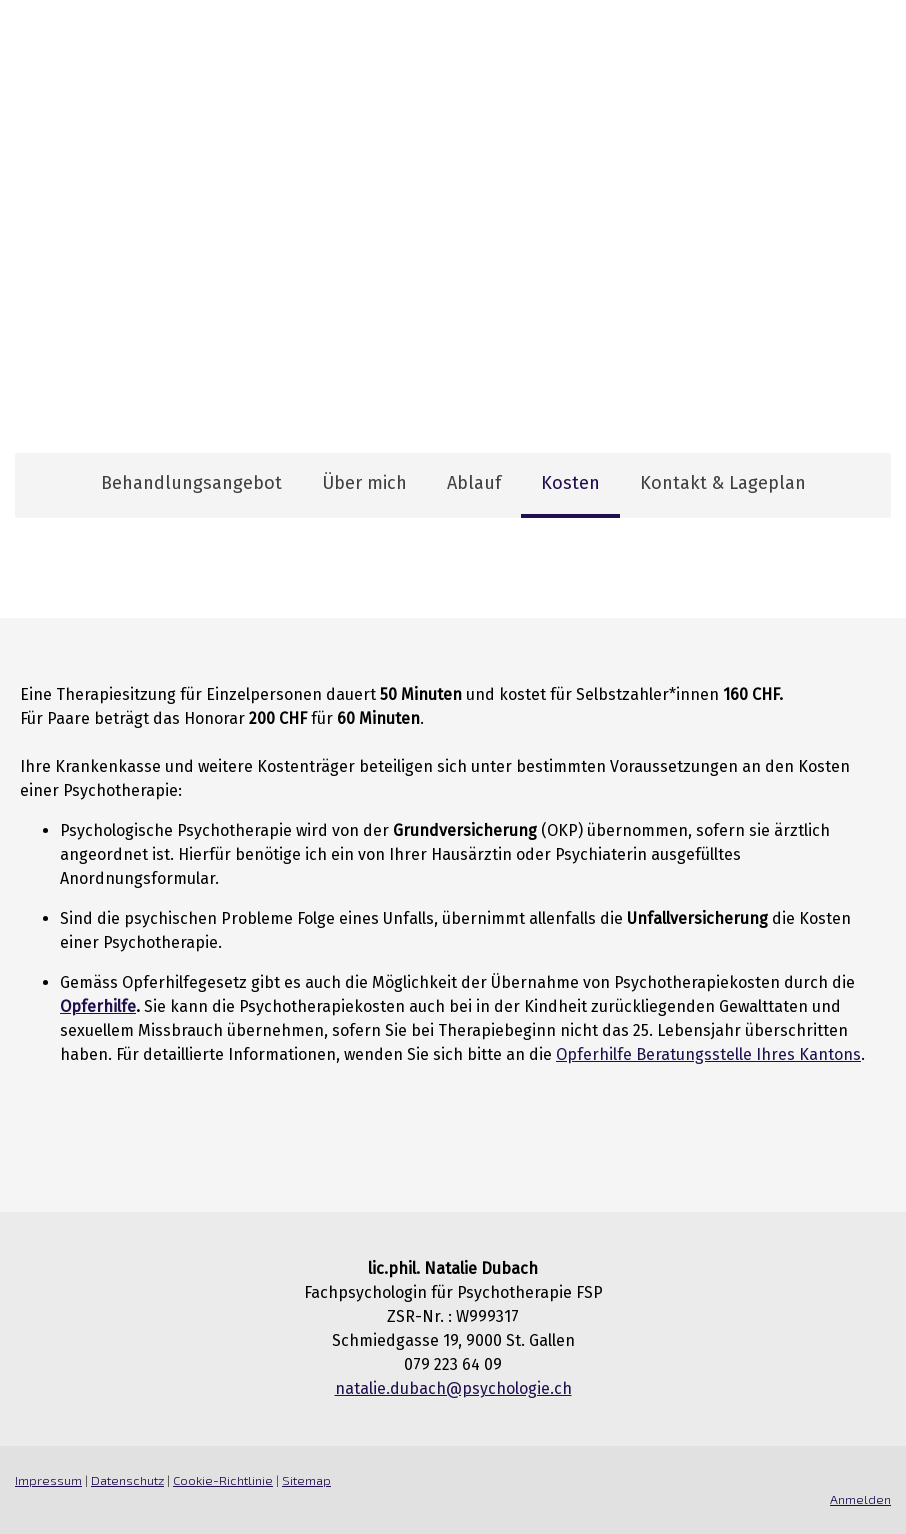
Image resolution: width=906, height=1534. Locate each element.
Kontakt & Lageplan (723, 483)
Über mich (364, 483)
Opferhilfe (98, 1006)
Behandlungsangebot (191, 483)
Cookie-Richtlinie (223, 1480)
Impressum (48, 1480)
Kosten (570, 483)
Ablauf (474, 483)
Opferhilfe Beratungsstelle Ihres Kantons (708, 1054)
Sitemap (306, 1480)
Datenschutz (127, 1480)
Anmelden (860, 1499)
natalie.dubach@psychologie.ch (453, 1388)
